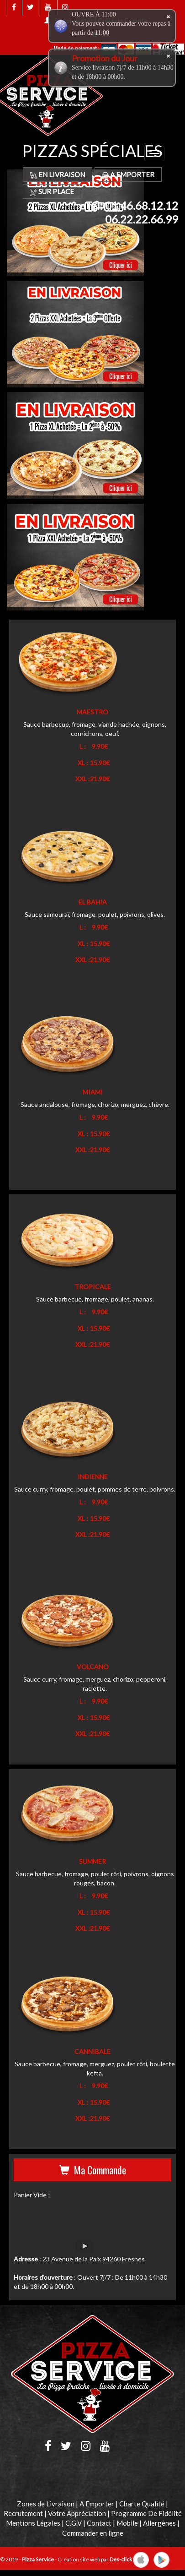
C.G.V (73, 2523)
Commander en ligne (92, 2533)
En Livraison (57, 174)
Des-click (121, 2559)
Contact (99, 2523)
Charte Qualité (141, 2504)
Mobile (127, 2523)
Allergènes (159, 2523)
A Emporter (128, 174)
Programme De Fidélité (146, 2513)
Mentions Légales (33, 2523)
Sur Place (52, 191)
